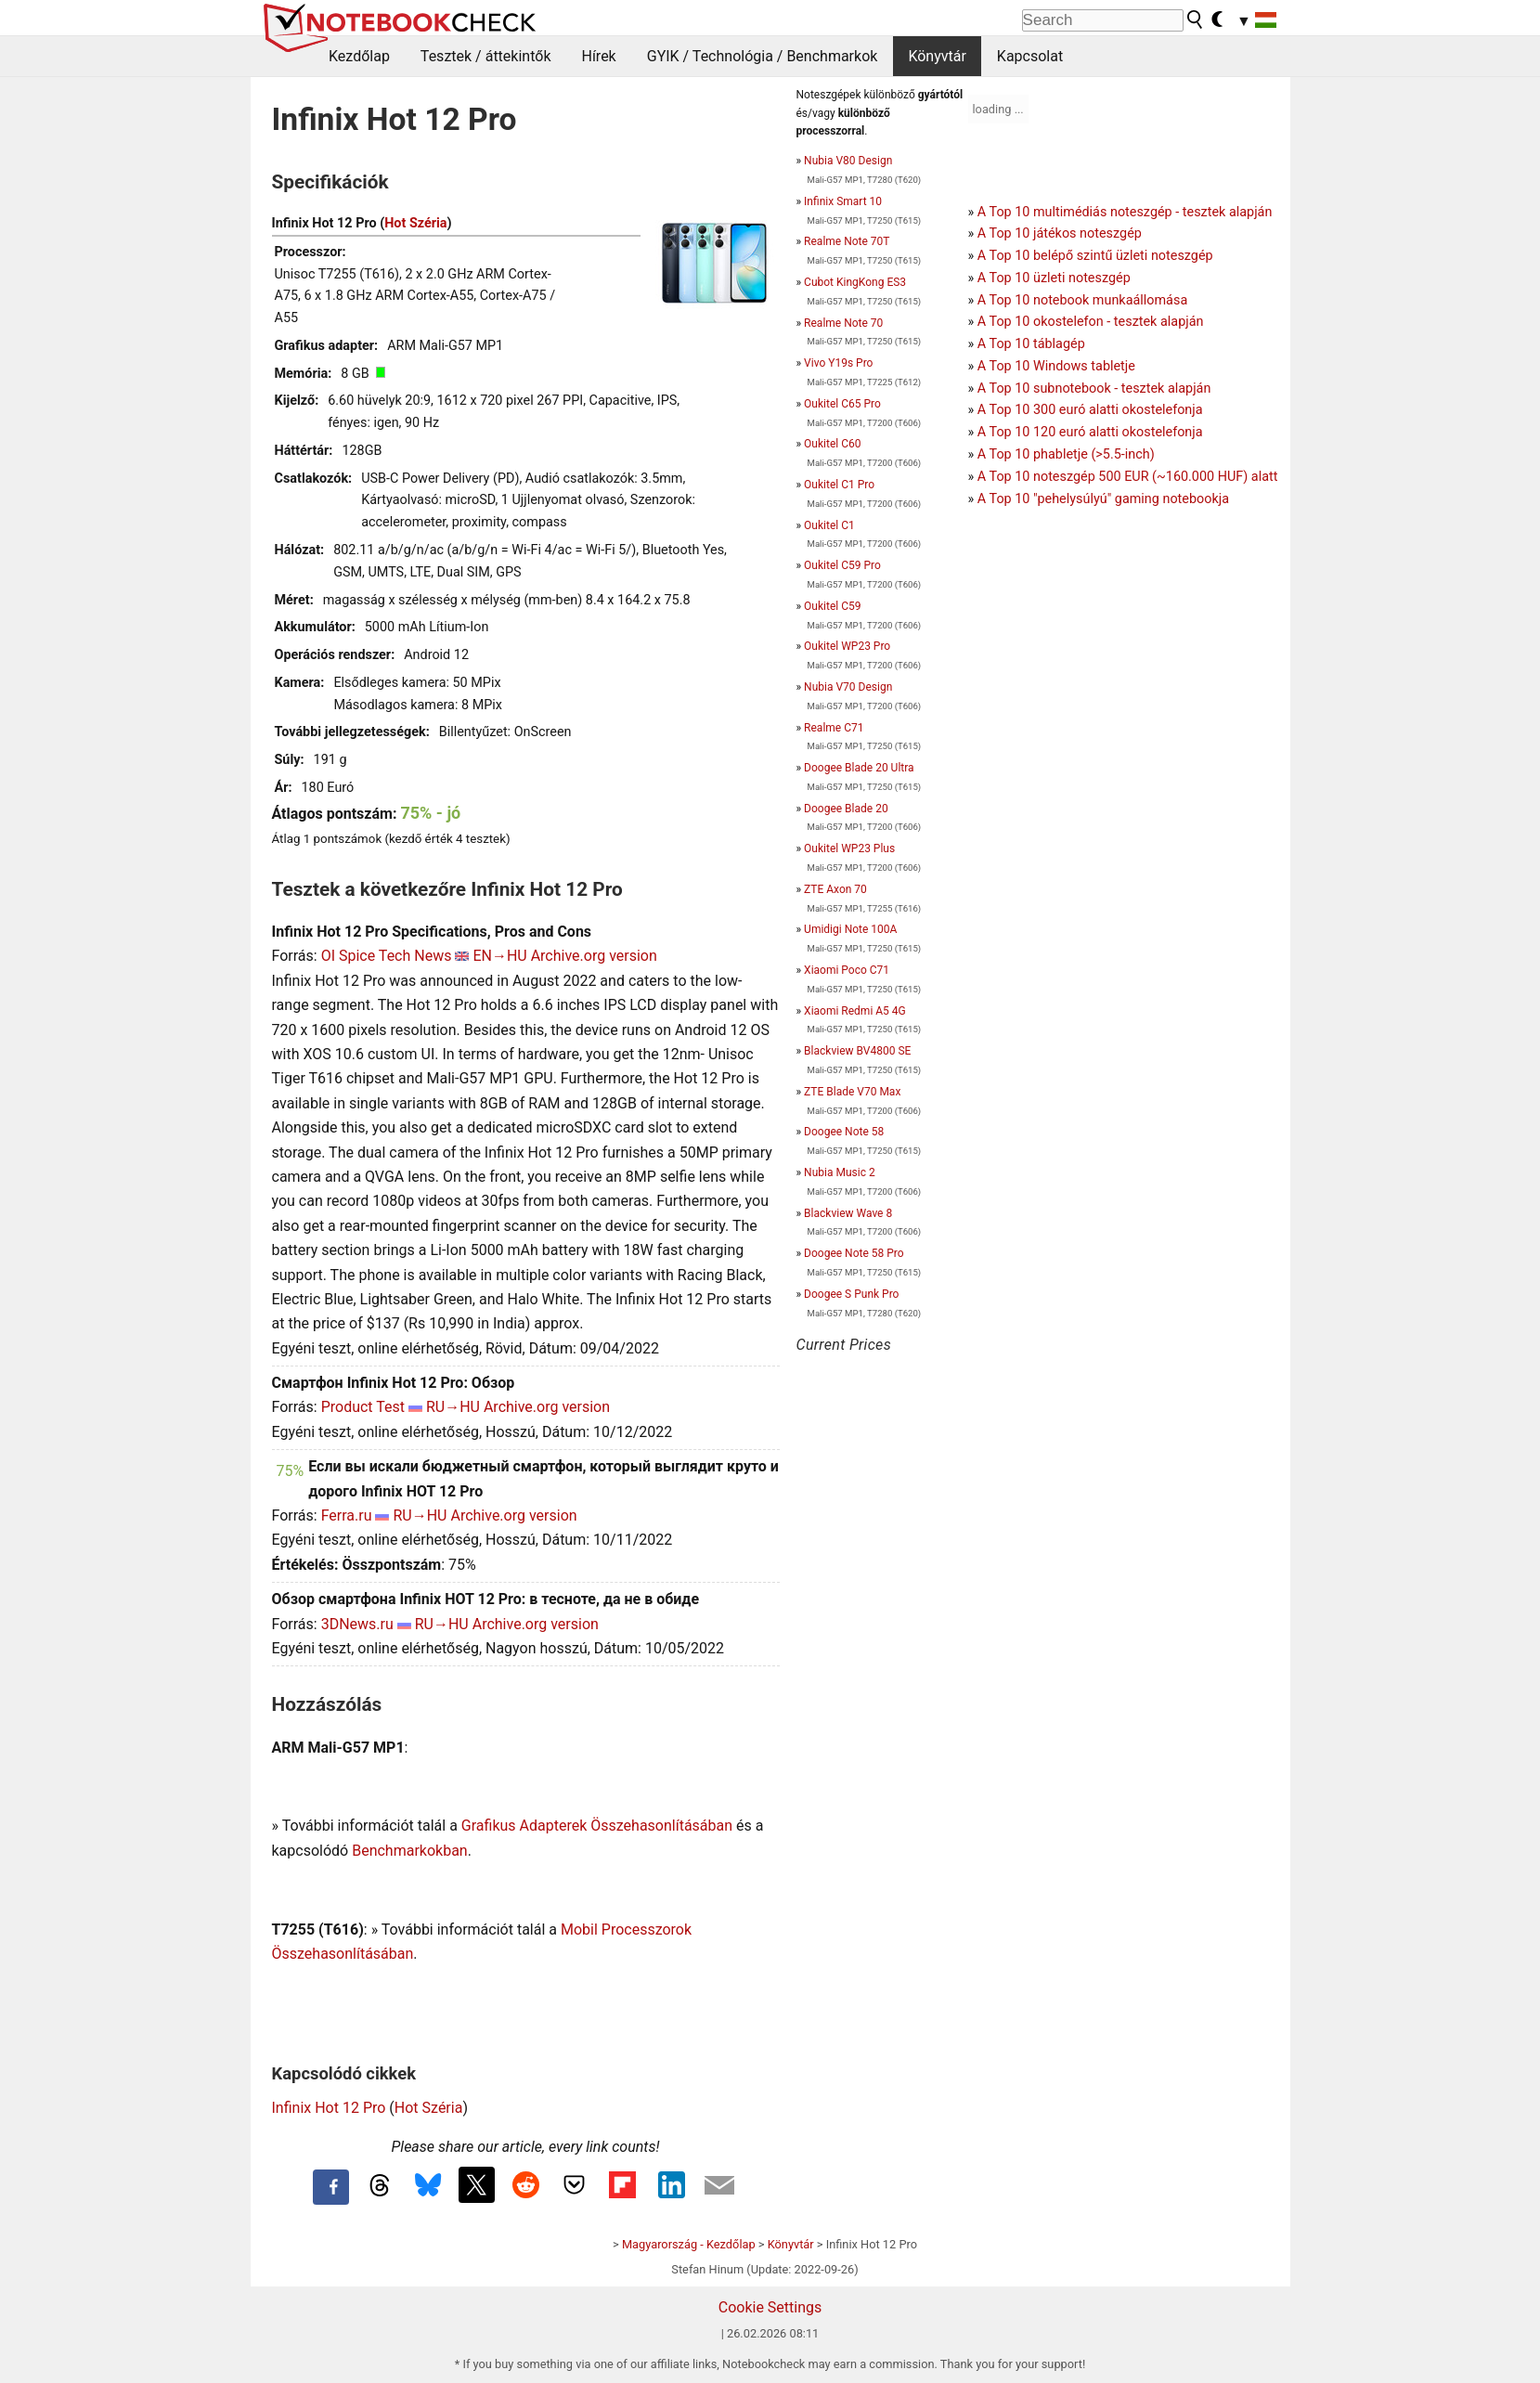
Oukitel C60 (832, 443)
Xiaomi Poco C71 (846, 970)
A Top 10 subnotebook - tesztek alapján (1094, 388)
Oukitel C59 (832, 606)
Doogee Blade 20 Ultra (858, 767)
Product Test (363, 1407)
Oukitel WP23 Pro (847, 646)
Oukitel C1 (829, 525)
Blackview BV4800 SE (857, 1050)
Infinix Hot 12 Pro (329, 2108)
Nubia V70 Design (848, 686)
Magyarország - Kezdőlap (689, 2244)
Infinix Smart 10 (843, 201)
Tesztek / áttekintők (486, 56)
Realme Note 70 (843, 323)
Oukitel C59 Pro (842, 565)
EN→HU (499, 956)
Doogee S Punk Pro (851, 1294)
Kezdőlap (359, 56)
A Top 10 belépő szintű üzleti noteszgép (1095, 256)
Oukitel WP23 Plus (849, 848)
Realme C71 (833, 727)
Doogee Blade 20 (846, 808)
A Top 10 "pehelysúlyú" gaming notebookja (1103, 499)
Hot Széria (415, 223)
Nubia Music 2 (839, 1172)
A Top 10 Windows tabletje (1056, 366)
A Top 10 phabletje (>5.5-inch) (1066, 454)
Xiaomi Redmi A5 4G (855, 1010)
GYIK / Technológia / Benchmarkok (762, 56)
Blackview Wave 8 (848, 1213)
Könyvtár (936, 56)
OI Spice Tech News (386, 956)
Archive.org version (594, 956)
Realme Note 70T (846, 241)
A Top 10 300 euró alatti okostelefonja (1090, 410)
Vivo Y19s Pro (838, 362)
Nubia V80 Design (848, 160)
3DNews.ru (357, 1624)
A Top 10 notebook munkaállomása (1082, 300)
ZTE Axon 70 (835, 889)
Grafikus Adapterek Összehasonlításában (596, 1825)
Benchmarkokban (410, 1850)
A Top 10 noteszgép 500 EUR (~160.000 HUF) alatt (1127, 477)
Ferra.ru (346, 1515)
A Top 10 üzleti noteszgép (1054, 278)
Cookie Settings (770, 2307)
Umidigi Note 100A (850, 929)
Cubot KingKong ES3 (855, 282)
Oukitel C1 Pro (839, 484)
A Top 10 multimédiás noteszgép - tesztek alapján (1125, 212)
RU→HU (453, 1407)
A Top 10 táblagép (1031, 344)
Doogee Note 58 (844, 1131)
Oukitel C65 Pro (842, 403)
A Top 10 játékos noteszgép (1059, 233)
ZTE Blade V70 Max (852, 1091)
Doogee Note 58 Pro (854, 1253)
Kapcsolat (1030, 56)
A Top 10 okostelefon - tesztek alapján (1090, 322)
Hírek (598, 56)
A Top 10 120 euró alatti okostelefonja (1090, 432)
